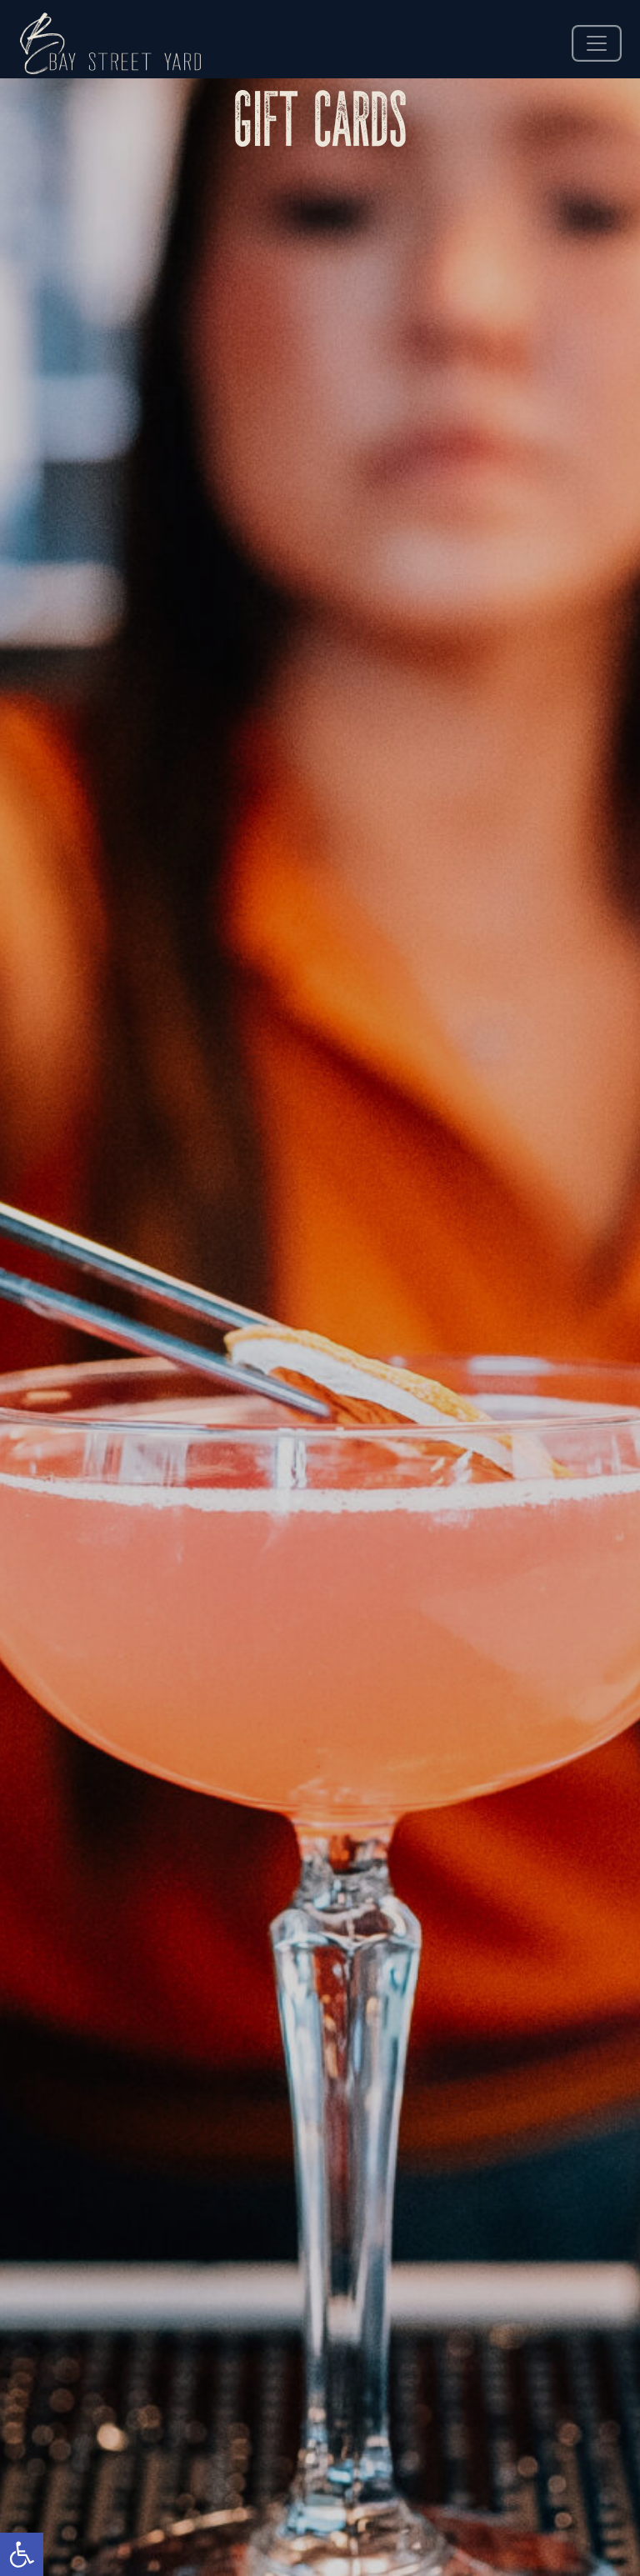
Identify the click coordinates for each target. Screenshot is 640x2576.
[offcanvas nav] (596, 43)
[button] (21, 2554)
